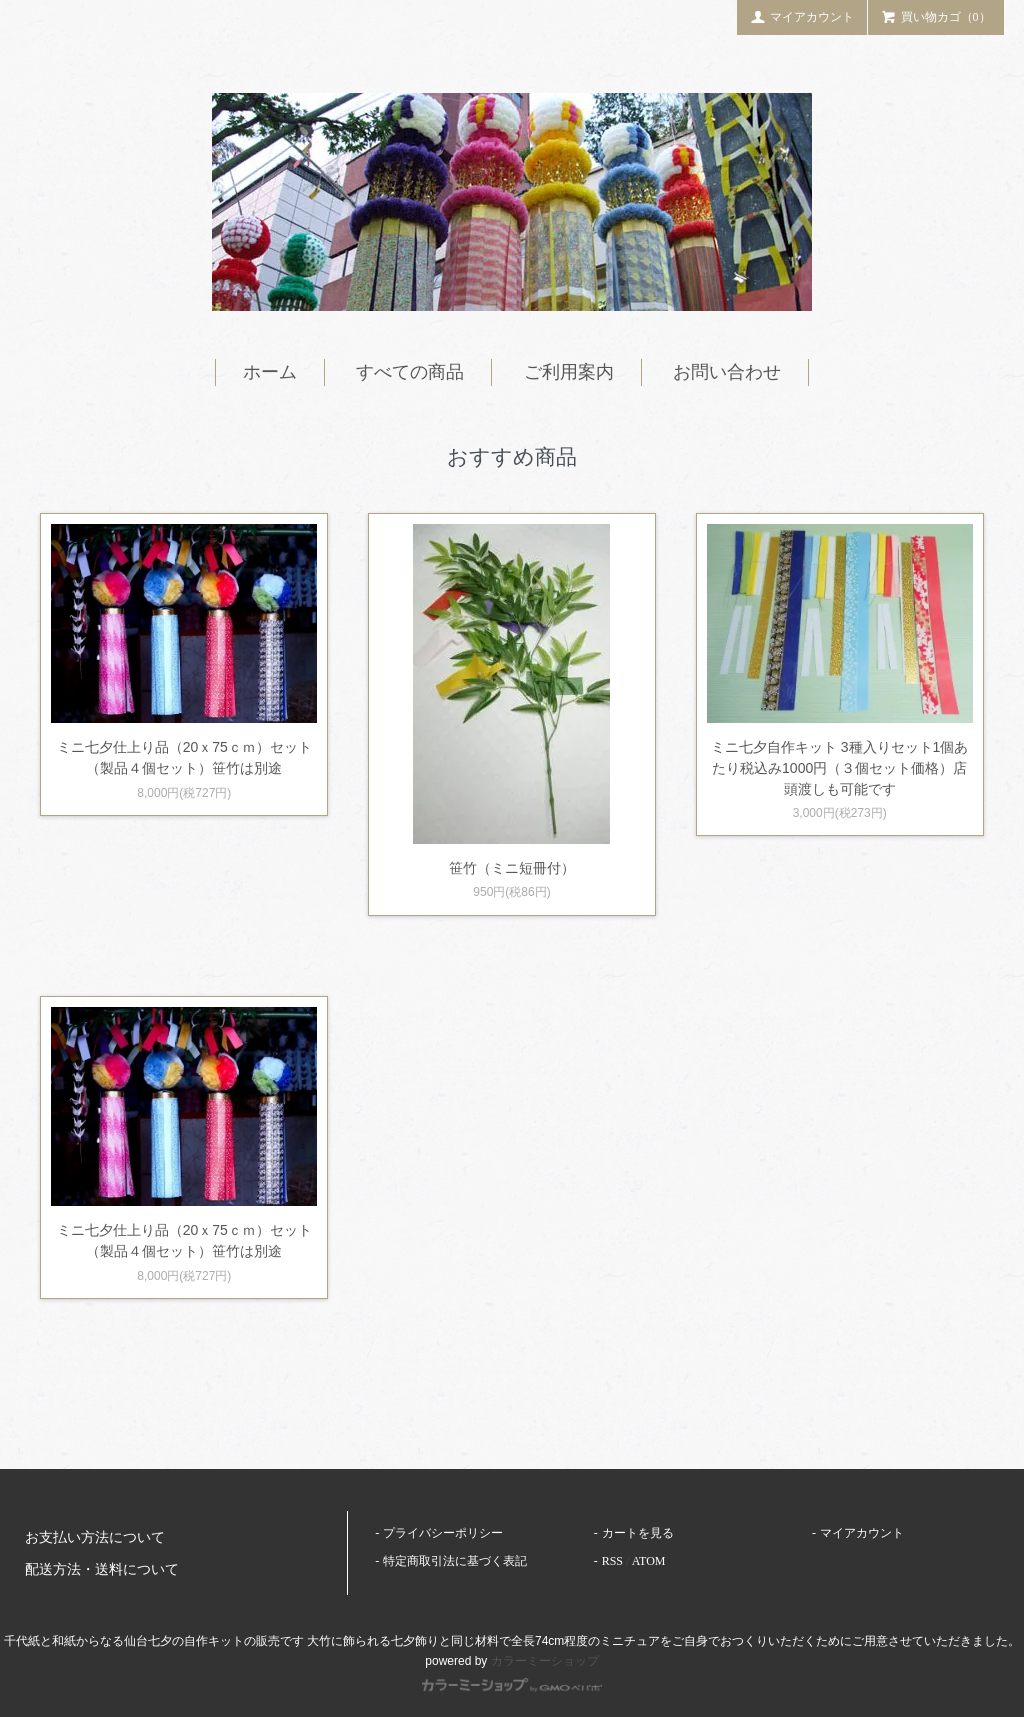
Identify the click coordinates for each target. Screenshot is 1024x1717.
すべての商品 (410, 372)
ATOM (649, 1561)
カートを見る (638, 1533)
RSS (612, 1561)
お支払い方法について (95, 1537)
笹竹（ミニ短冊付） (512, 868)
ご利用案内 (569, 372)
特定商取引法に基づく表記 (455, 1561)
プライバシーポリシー (443, 1533)
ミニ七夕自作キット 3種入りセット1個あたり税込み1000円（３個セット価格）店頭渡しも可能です (839, 768)
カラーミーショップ (545, 1661)
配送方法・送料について (102, 1569)
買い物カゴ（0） (936, 16)
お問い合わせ (727, 372)
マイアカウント (802, 16)
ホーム (270, 372)
